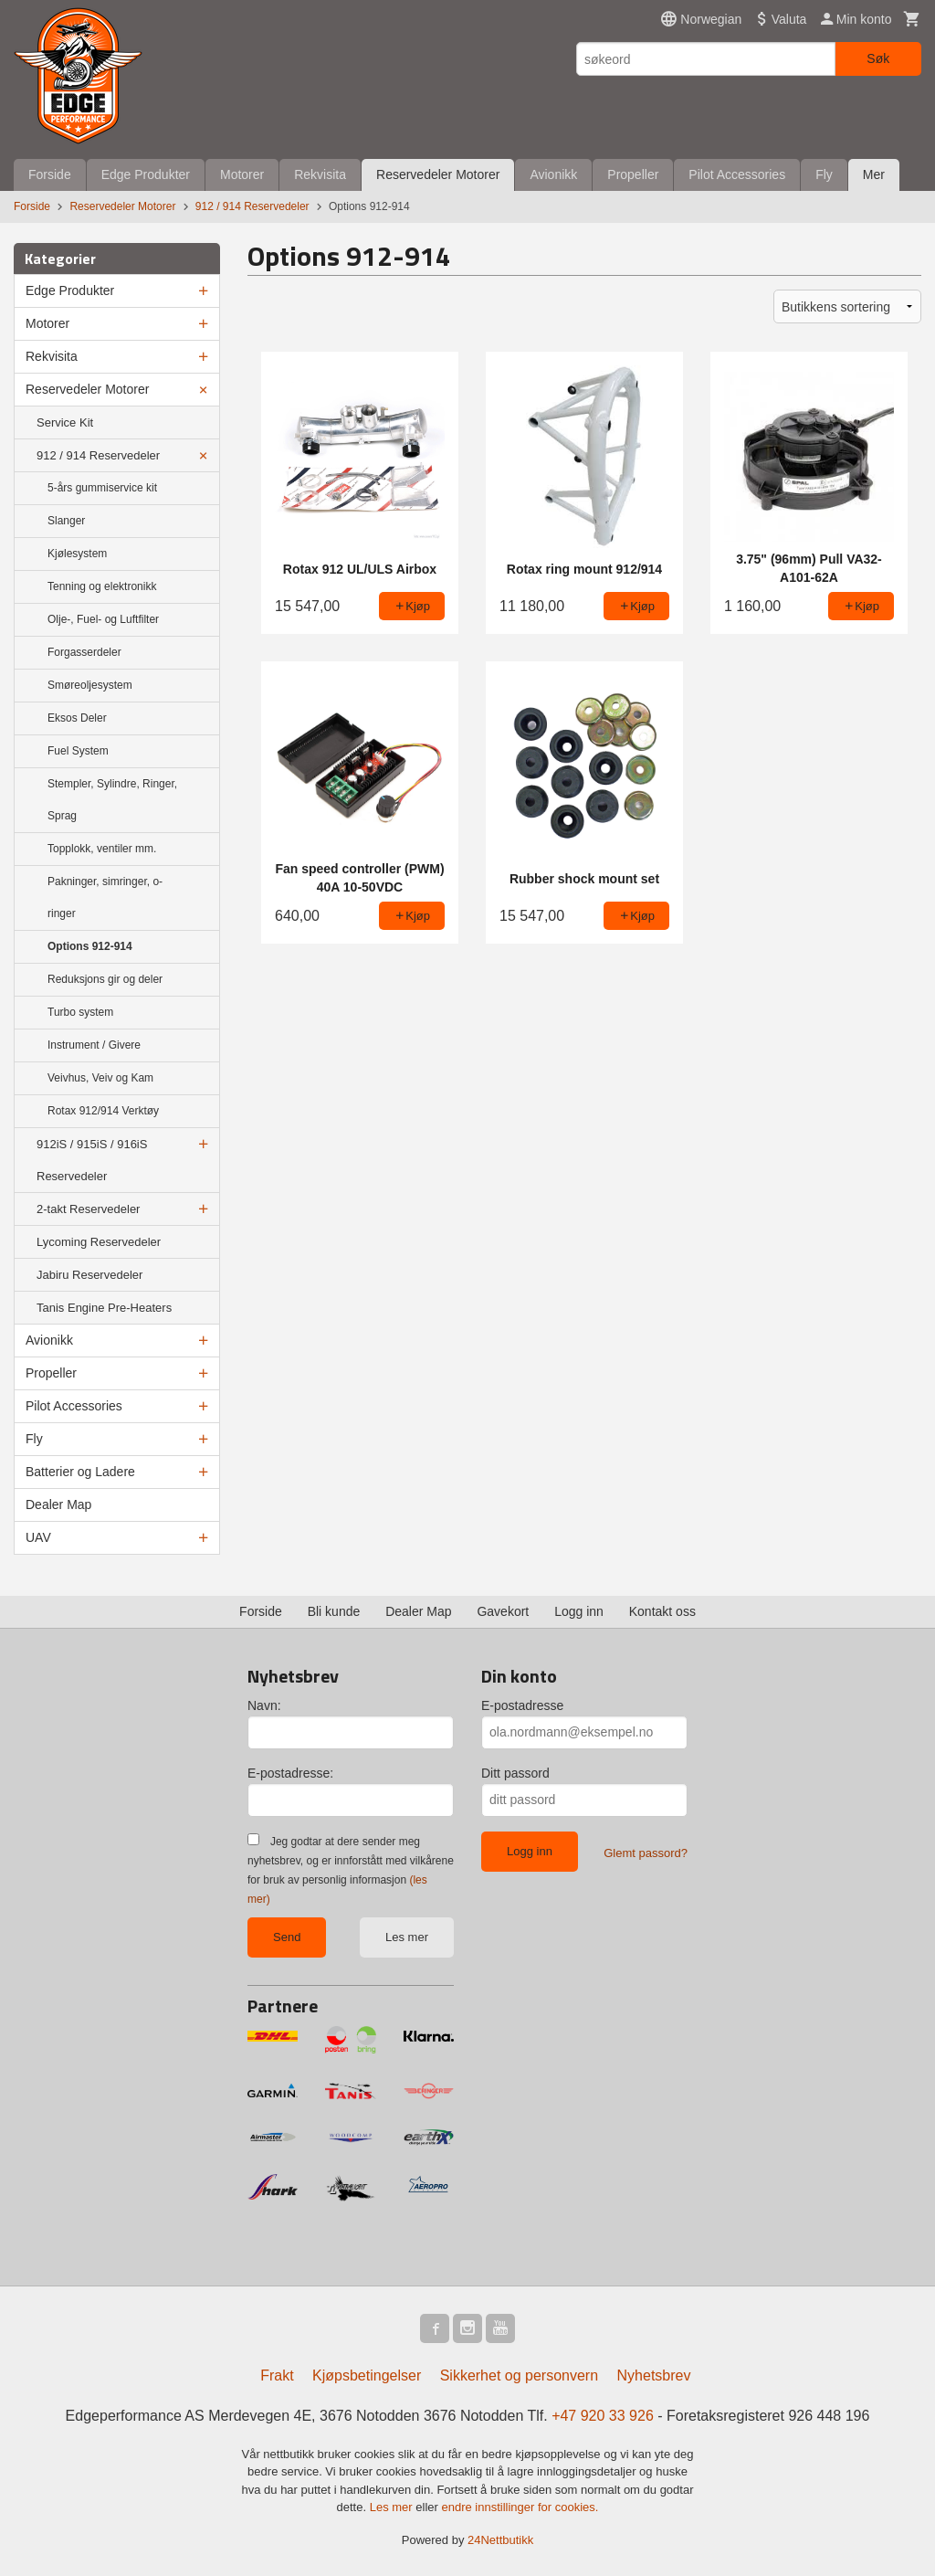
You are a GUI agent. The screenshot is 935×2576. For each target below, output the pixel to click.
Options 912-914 (89, 946)
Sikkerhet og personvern (519, 2375)
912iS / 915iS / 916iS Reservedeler (92, 1160)
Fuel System (78, 750)
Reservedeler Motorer (437, 174)
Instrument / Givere (94, 1045)
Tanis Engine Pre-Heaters (104, 1307)
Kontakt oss (662, 1611)
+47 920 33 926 (603, 2415)
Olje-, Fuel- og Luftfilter (103, 619)
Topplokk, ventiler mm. (101, 848)
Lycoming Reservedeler (99, 1242)
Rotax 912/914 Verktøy (103, 1110)
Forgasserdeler (84, 652)
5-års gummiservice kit (102, 487)
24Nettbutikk (500, 2540)
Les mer (406, 1937)
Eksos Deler (77, 718)
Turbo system (80, 1012)
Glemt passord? (646, 1853)
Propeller (632, 174)
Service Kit (65, 422)
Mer (874, 174)
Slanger (66, 520)
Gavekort (503, 1611)
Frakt (276, 2375)
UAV (38, 1537)
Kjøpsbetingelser (366, 2375)
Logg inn (579, 1611)
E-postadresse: (290, 1773)
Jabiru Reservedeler (89, 1275)
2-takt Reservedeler (88, 1209)
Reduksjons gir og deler (105, 979)
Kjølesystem (77, 553)
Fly (824, 174)
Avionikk (553, 174)
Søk (878, 58)
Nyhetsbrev (654, 2375)
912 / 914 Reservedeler (98, 455)
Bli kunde (334, 1611)
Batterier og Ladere (80, 1471)
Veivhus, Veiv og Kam (100, 1078)
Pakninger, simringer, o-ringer (105, 897)
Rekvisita (320, 174)
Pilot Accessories (736, 174)
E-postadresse (522, 1705)
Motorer (242, 174)
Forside (49, 174)
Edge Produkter (145, 174)
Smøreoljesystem (89, 685)
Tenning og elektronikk (101, 586)
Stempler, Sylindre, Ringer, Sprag (112, 799)
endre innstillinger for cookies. (519, 2507)
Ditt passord (515, 1773)
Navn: (264, 1705)
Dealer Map (58, 1504)
